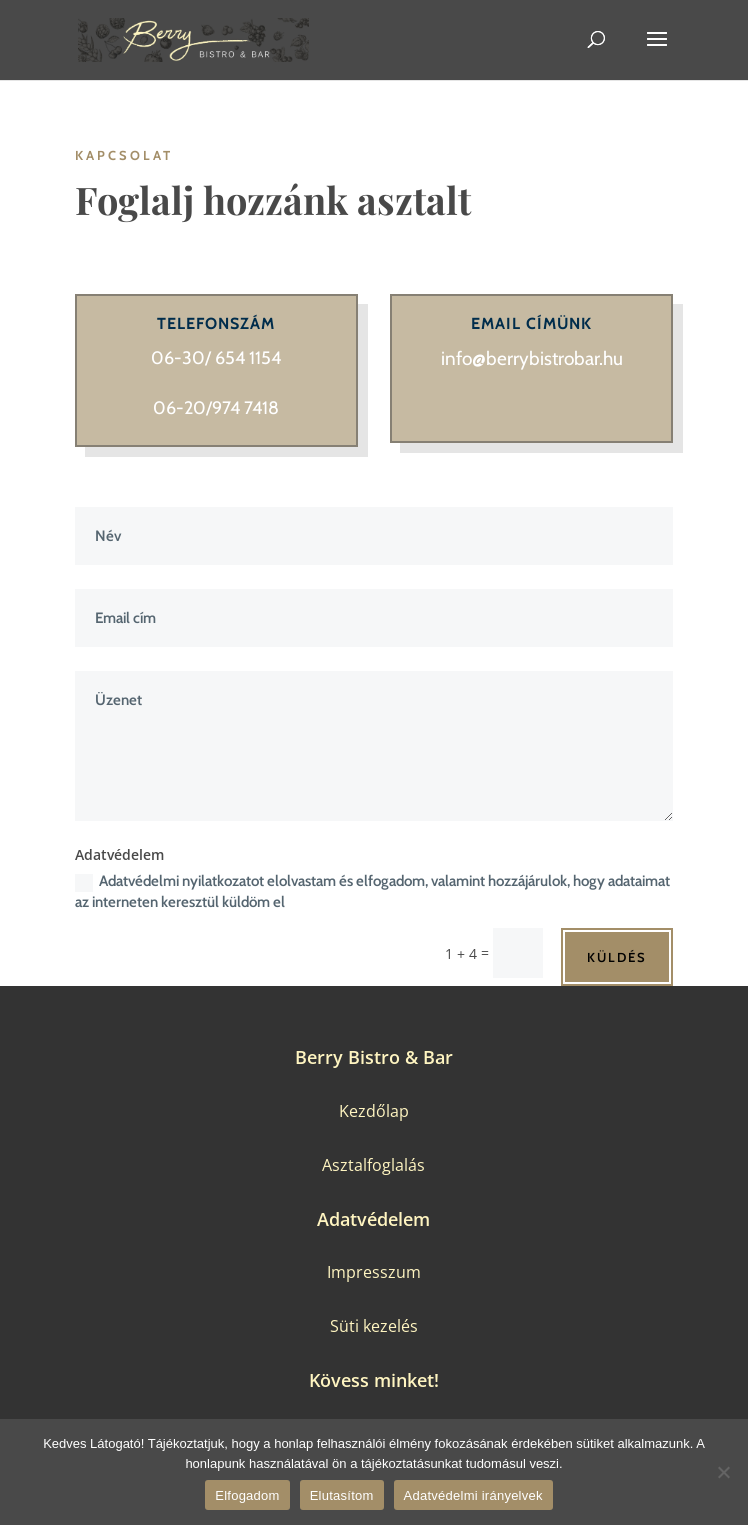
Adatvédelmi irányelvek (473, 1495)
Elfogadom (247, 1495)
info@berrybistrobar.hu (532, 358)
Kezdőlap (374, 1111)
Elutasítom (342, 1495)
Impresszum (374, 1272)
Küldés (617, 957)
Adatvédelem (373, 1219)
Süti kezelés (374, 1326)
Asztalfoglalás (373, 1165)
